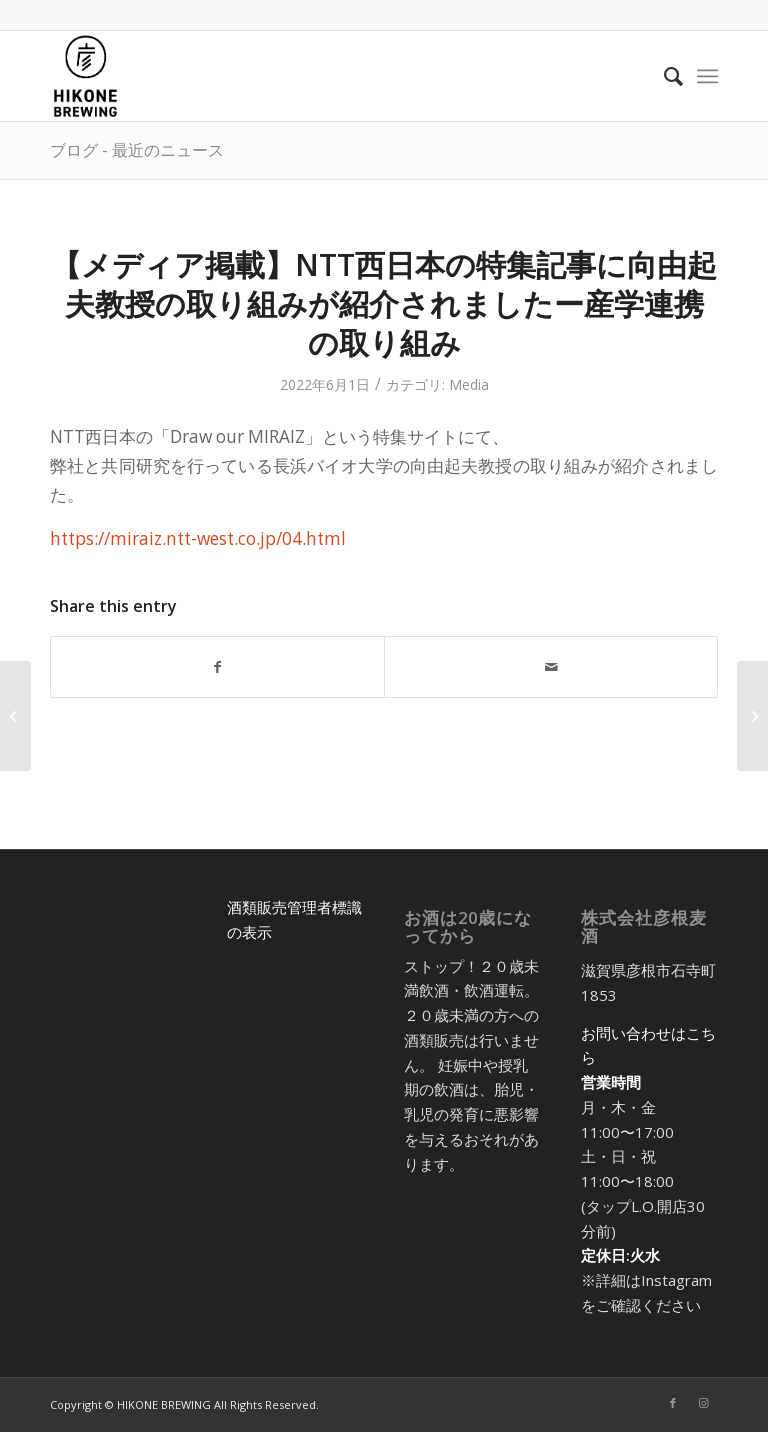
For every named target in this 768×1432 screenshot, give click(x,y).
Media (469, 384)
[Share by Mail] (551, 667)
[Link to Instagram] (703, 1403)
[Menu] (707, 76)
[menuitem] (663, 76)
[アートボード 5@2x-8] (85, 76)
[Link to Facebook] (673, 1403)
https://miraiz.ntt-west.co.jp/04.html (198, 538)
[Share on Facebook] (217, 667)
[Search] (663, 76)
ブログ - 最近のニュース (137, 150)
